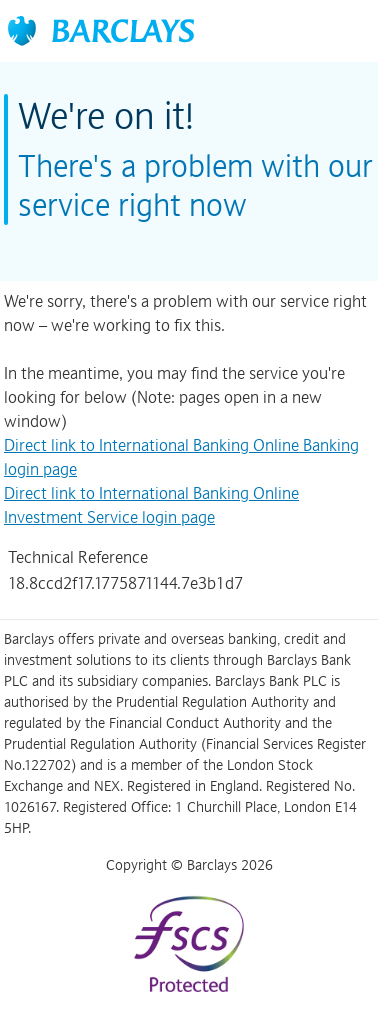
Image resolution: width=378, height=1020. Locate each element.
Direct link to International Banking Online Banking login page (181, 457)
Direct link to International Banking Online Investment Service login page (151, 505)
